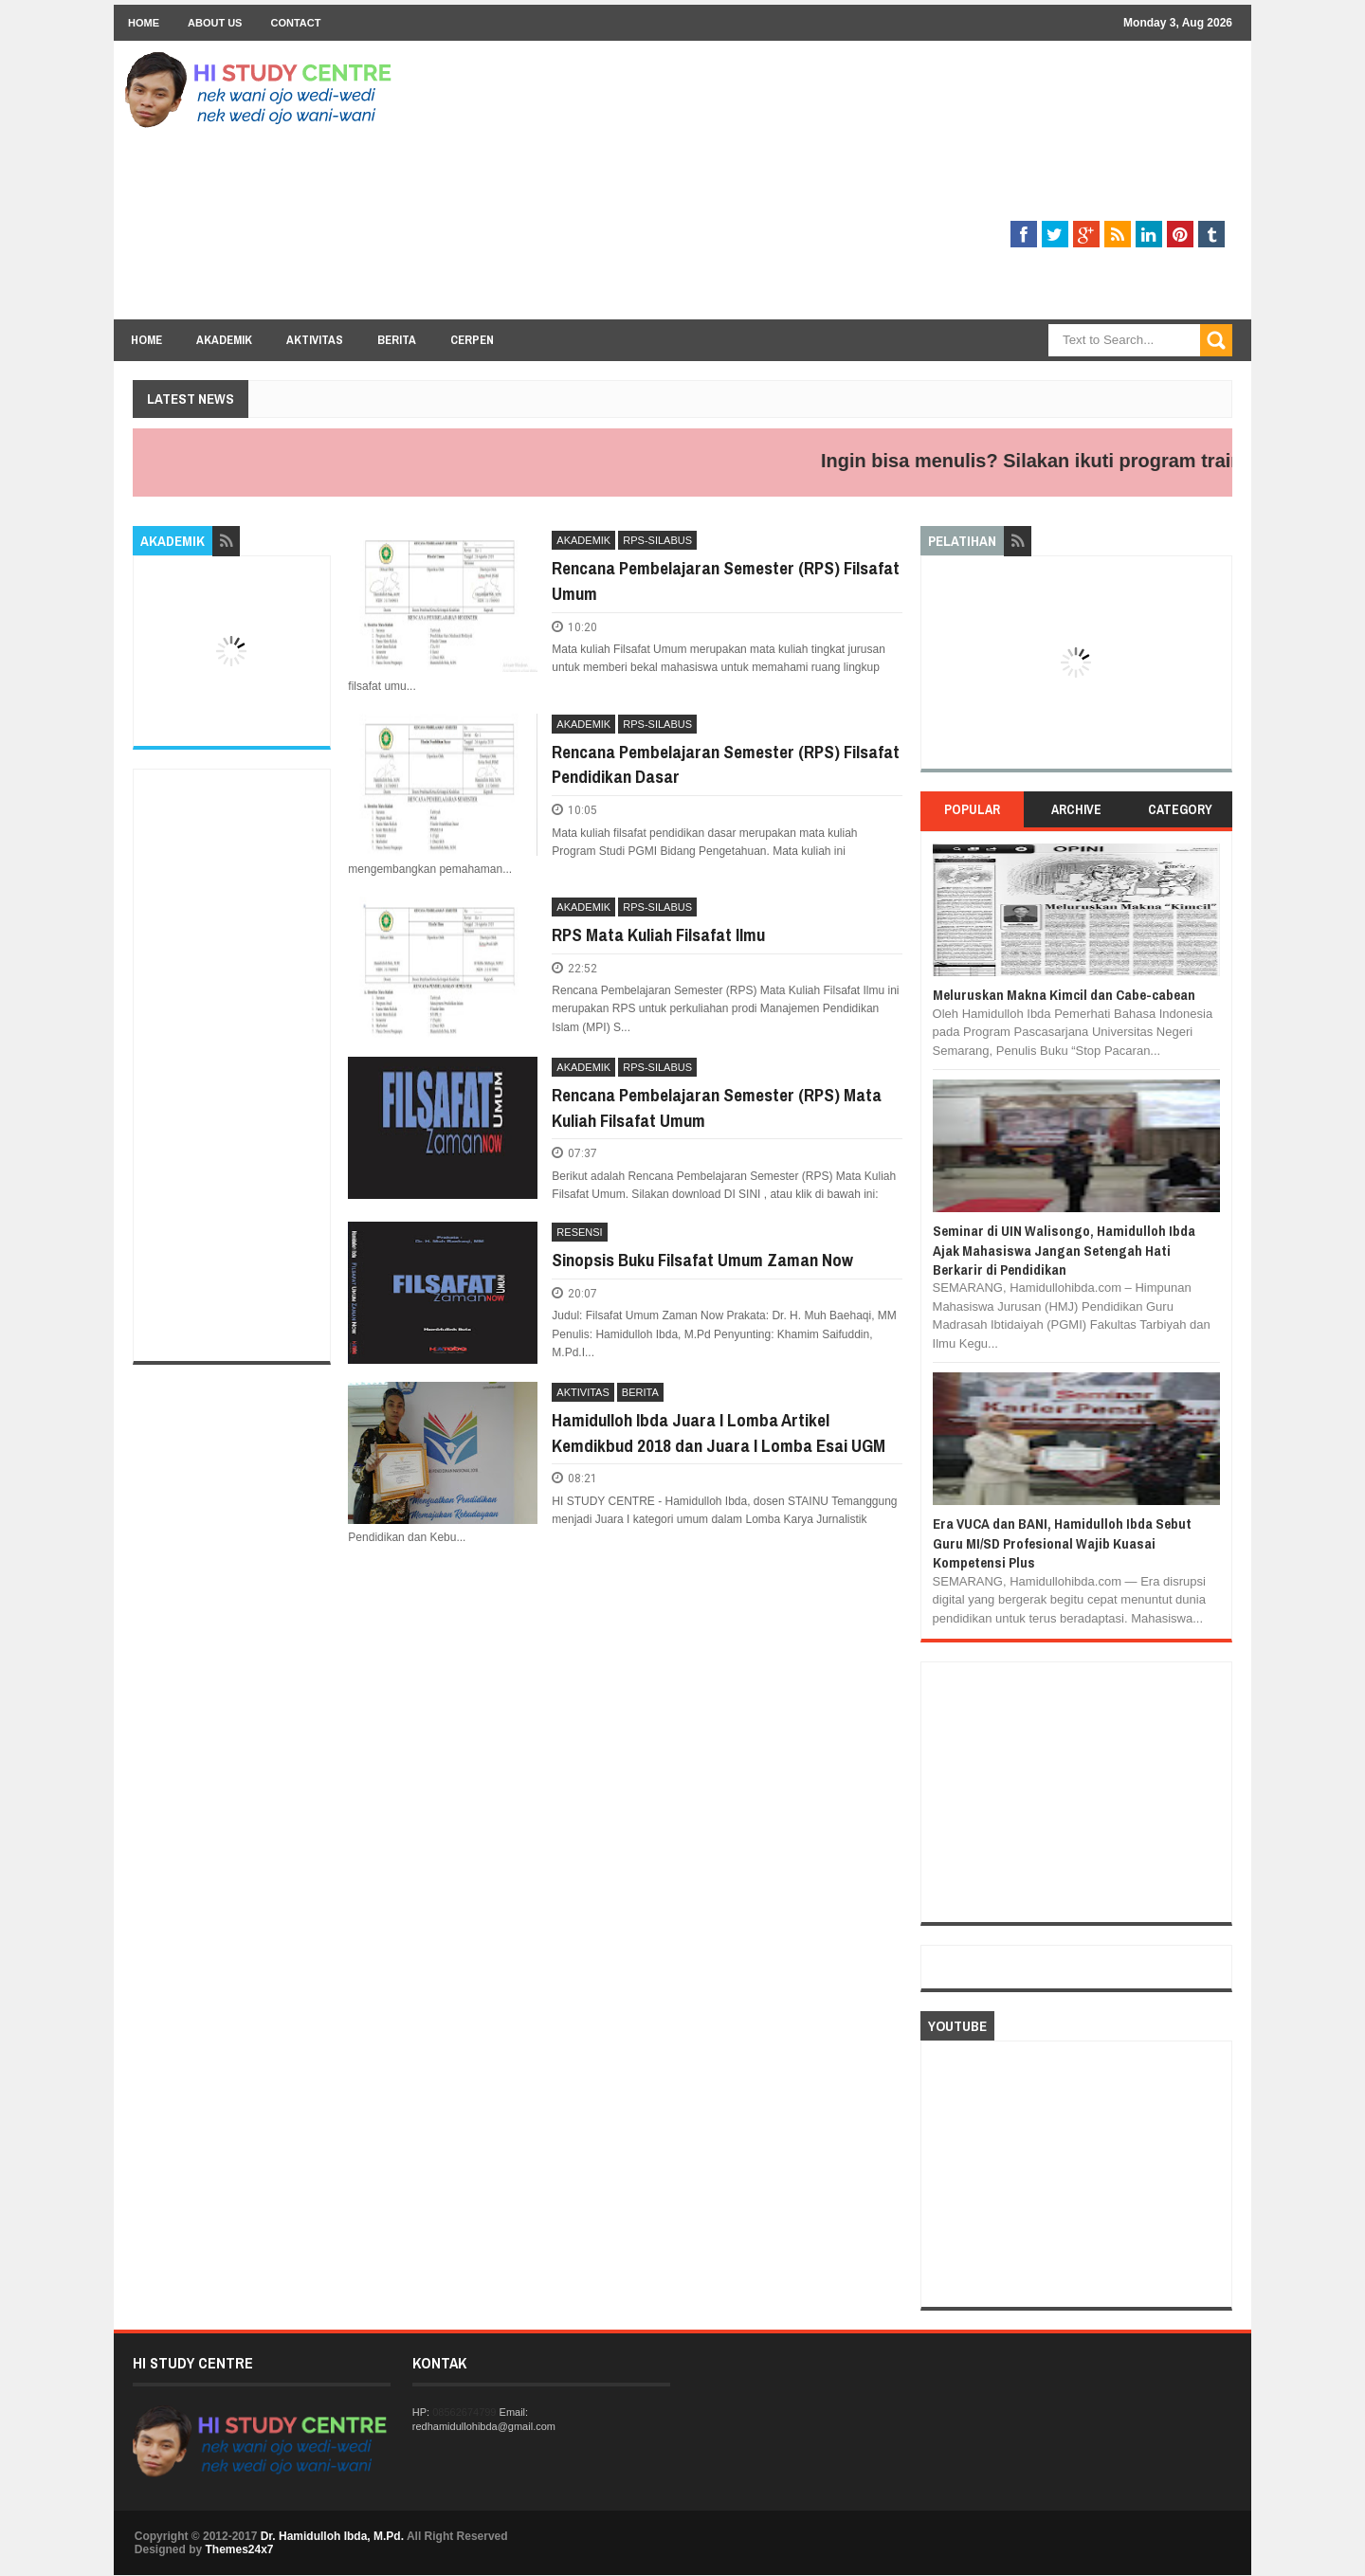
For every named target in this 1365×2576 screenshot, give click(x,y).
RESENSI (579, 1232)
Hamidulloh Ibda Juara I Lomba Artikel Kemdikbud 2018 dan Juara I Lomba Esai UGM (718, 1432)
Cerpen (472, 340)
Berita (396, 340)
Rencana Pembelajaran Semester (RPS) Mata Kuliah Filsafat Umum (717, 1107)
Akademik (224, 340)
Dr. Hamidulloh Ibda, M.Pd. (332, 2536)
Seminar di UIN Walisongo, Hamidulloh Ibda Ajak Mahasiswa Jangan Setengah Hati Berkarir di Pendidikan (1064, 1250)
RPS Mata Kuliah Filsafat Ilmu (658, 934)
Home (143, 22)
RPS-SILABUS (657, 540)
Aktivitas (314, 340)
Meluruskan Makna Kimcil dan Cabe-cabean (1064, 995)
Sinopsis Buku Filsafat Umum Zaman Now (702, 1259)
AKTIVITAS (582, 1392)
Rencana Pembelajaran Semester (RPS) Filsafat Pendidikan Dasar (726, 764)
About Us (215, 22)
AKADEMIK (583, 540)
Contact (295, 22)
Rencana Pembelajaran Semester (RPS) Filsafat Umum (726, 580)
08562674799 (464, 2412)
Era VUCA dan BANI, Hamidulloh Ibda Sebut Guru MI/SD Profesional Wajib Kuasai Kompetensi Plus (1062, 1543)
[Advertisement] (887, 186)
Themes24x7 (239, 2549)
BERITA (640, 1392)
